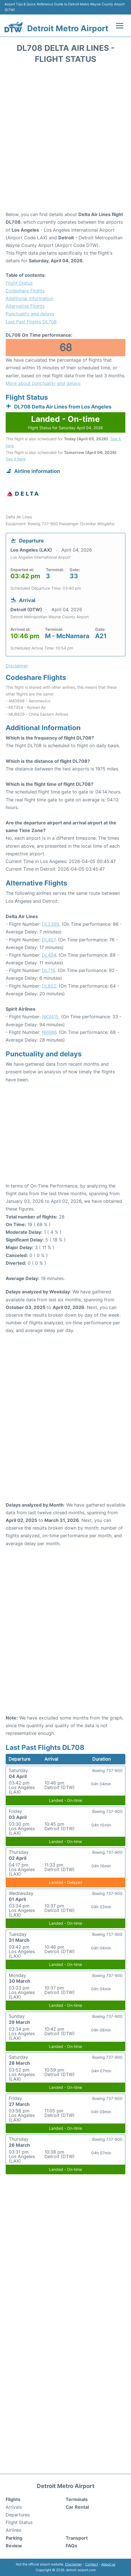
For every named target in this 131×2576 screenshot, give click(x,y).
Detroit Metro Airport (67, 28)
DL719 (48, 970)
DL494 (49, 955)
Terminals (77, 2499)
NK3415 (50, 1016)
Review (14, 2545)
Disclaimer (73, 2564)
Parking (14, 2538)
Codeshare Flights (25, 291)
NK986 (49, 1032)
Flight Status (19, 283)
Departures (18, 2515)
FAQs (71, 2545)
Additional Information (29, 298)
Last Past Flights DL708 (31, 321)
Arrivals (14, 2507)
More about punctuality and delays (43, 383)
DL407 (48, 940)
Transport (77, 2538)
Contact (91, 2564)
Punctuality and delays (30, 314)
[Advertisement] (65, 139)
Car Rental (77, 2507)
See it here (15, 458)
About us (108, 2564)
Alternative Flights (25, 306)
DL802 (49, 986)
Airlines (13, 2530)
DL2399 (50, 924)
